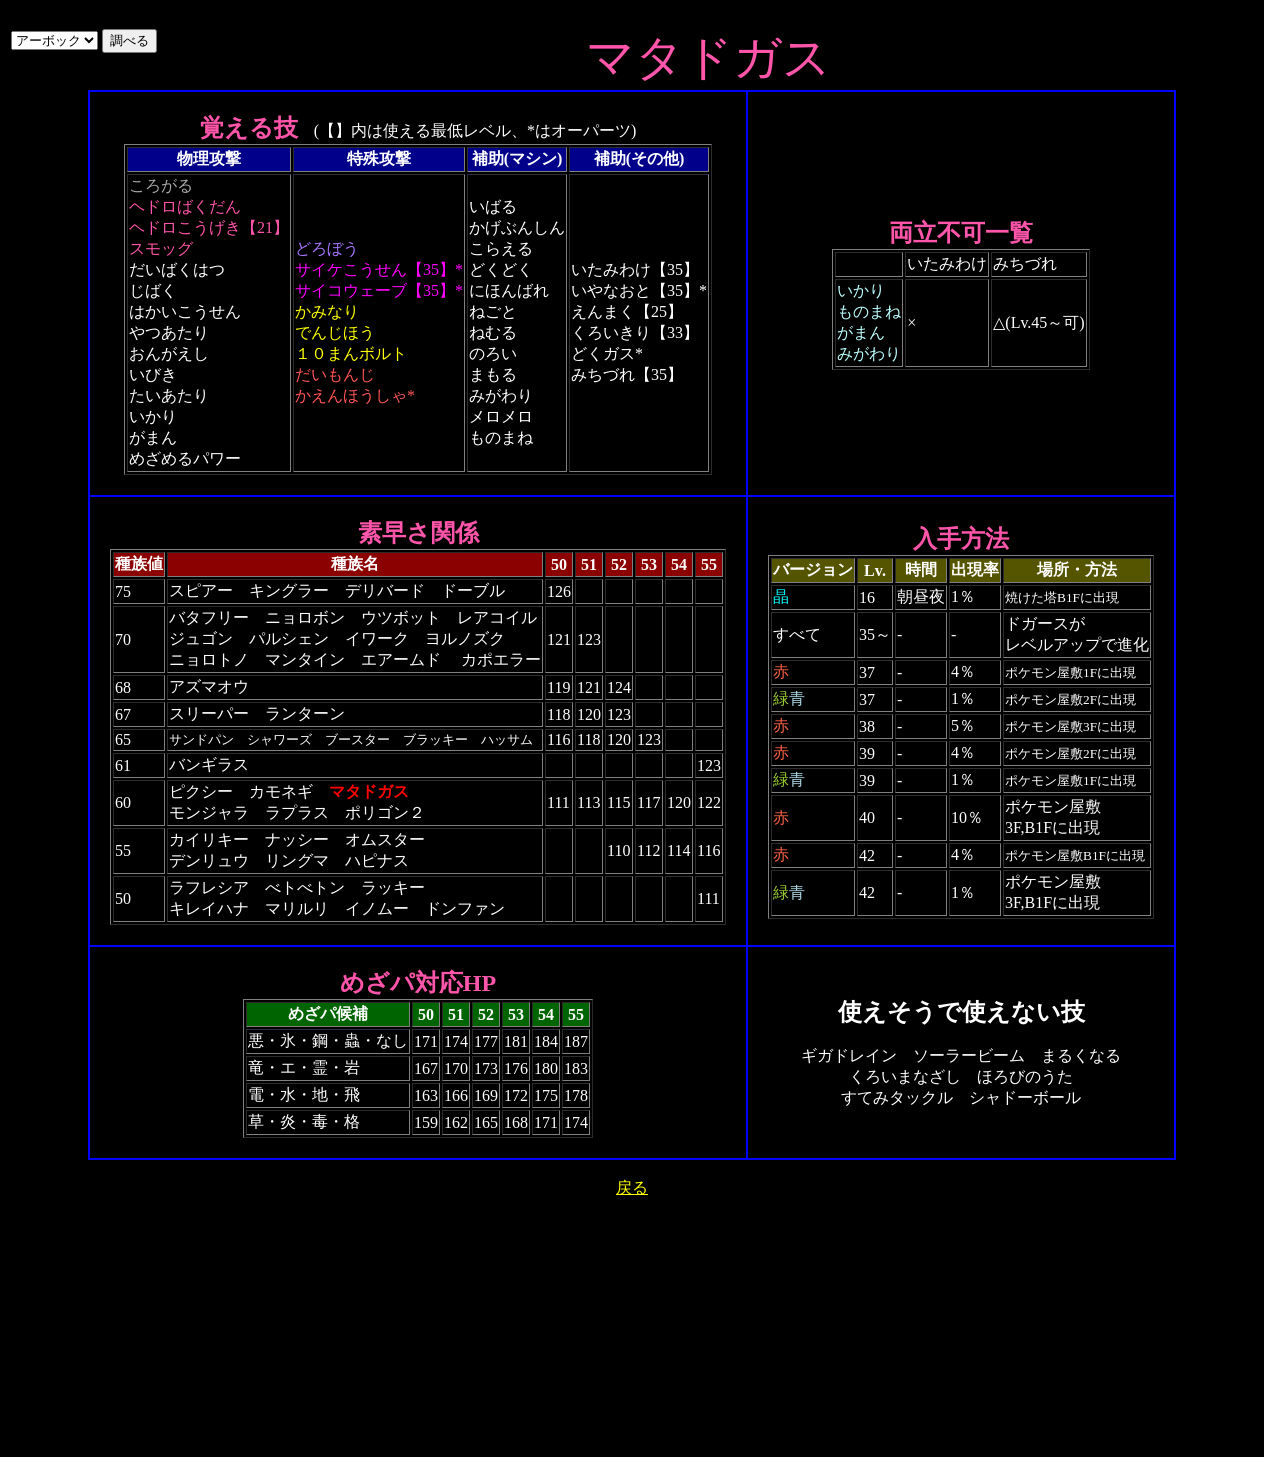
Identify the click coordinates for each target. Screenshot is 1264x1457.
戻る (632, 1187)
